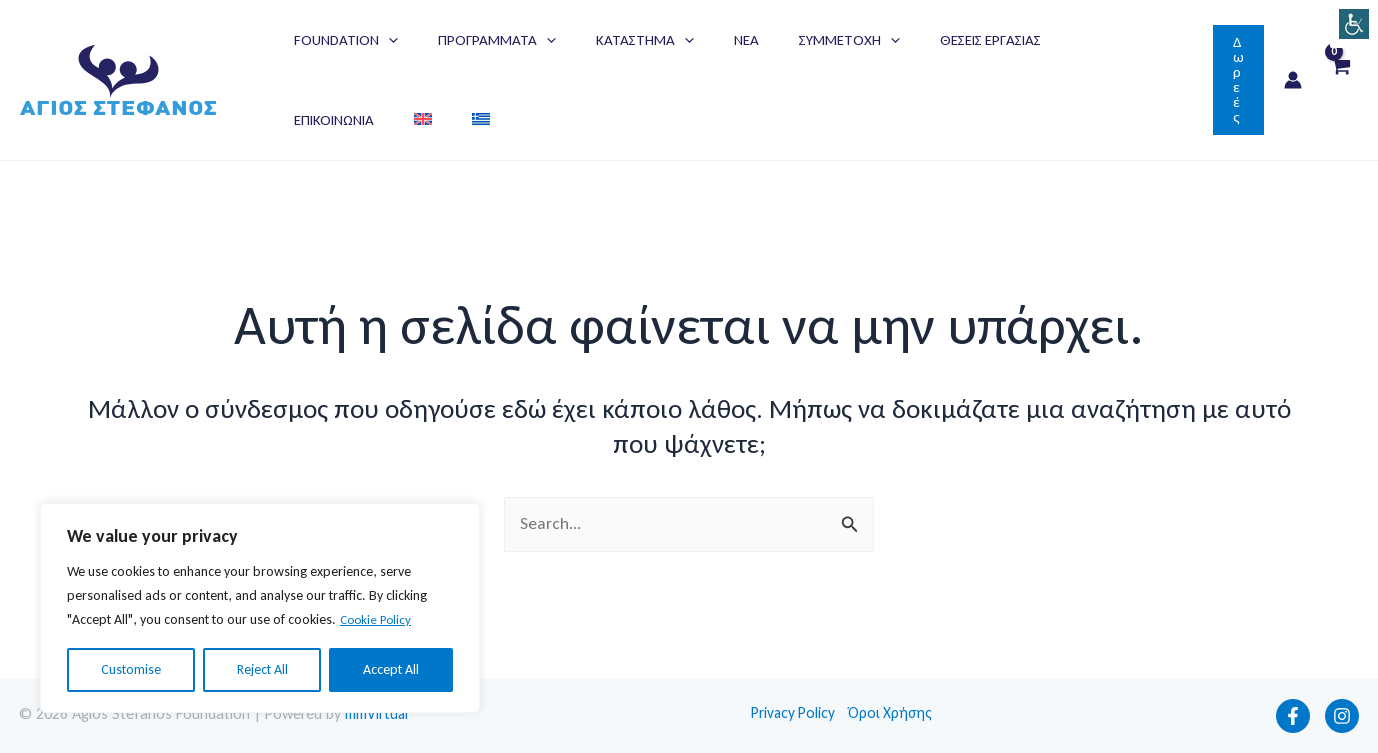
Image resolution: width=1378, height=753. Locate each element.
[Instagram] (1342, 716)
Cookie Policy (378, 619)
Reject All (262, 669)
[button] (1238, 80)
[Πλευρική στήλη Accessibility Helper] (1354, 24)
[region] (260, 608)
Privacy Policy (794, 713)
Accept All (391, 669)
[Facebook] (1293, 716)
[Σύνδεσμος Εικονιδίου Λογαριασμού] (1293, 80)
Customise (131, 669)
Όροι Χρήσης (895, 713)
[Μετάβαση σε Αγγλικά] (1135, 40)
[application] (383, 40)
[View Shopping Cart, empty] (1340, 80)
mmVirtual (379, 713)
